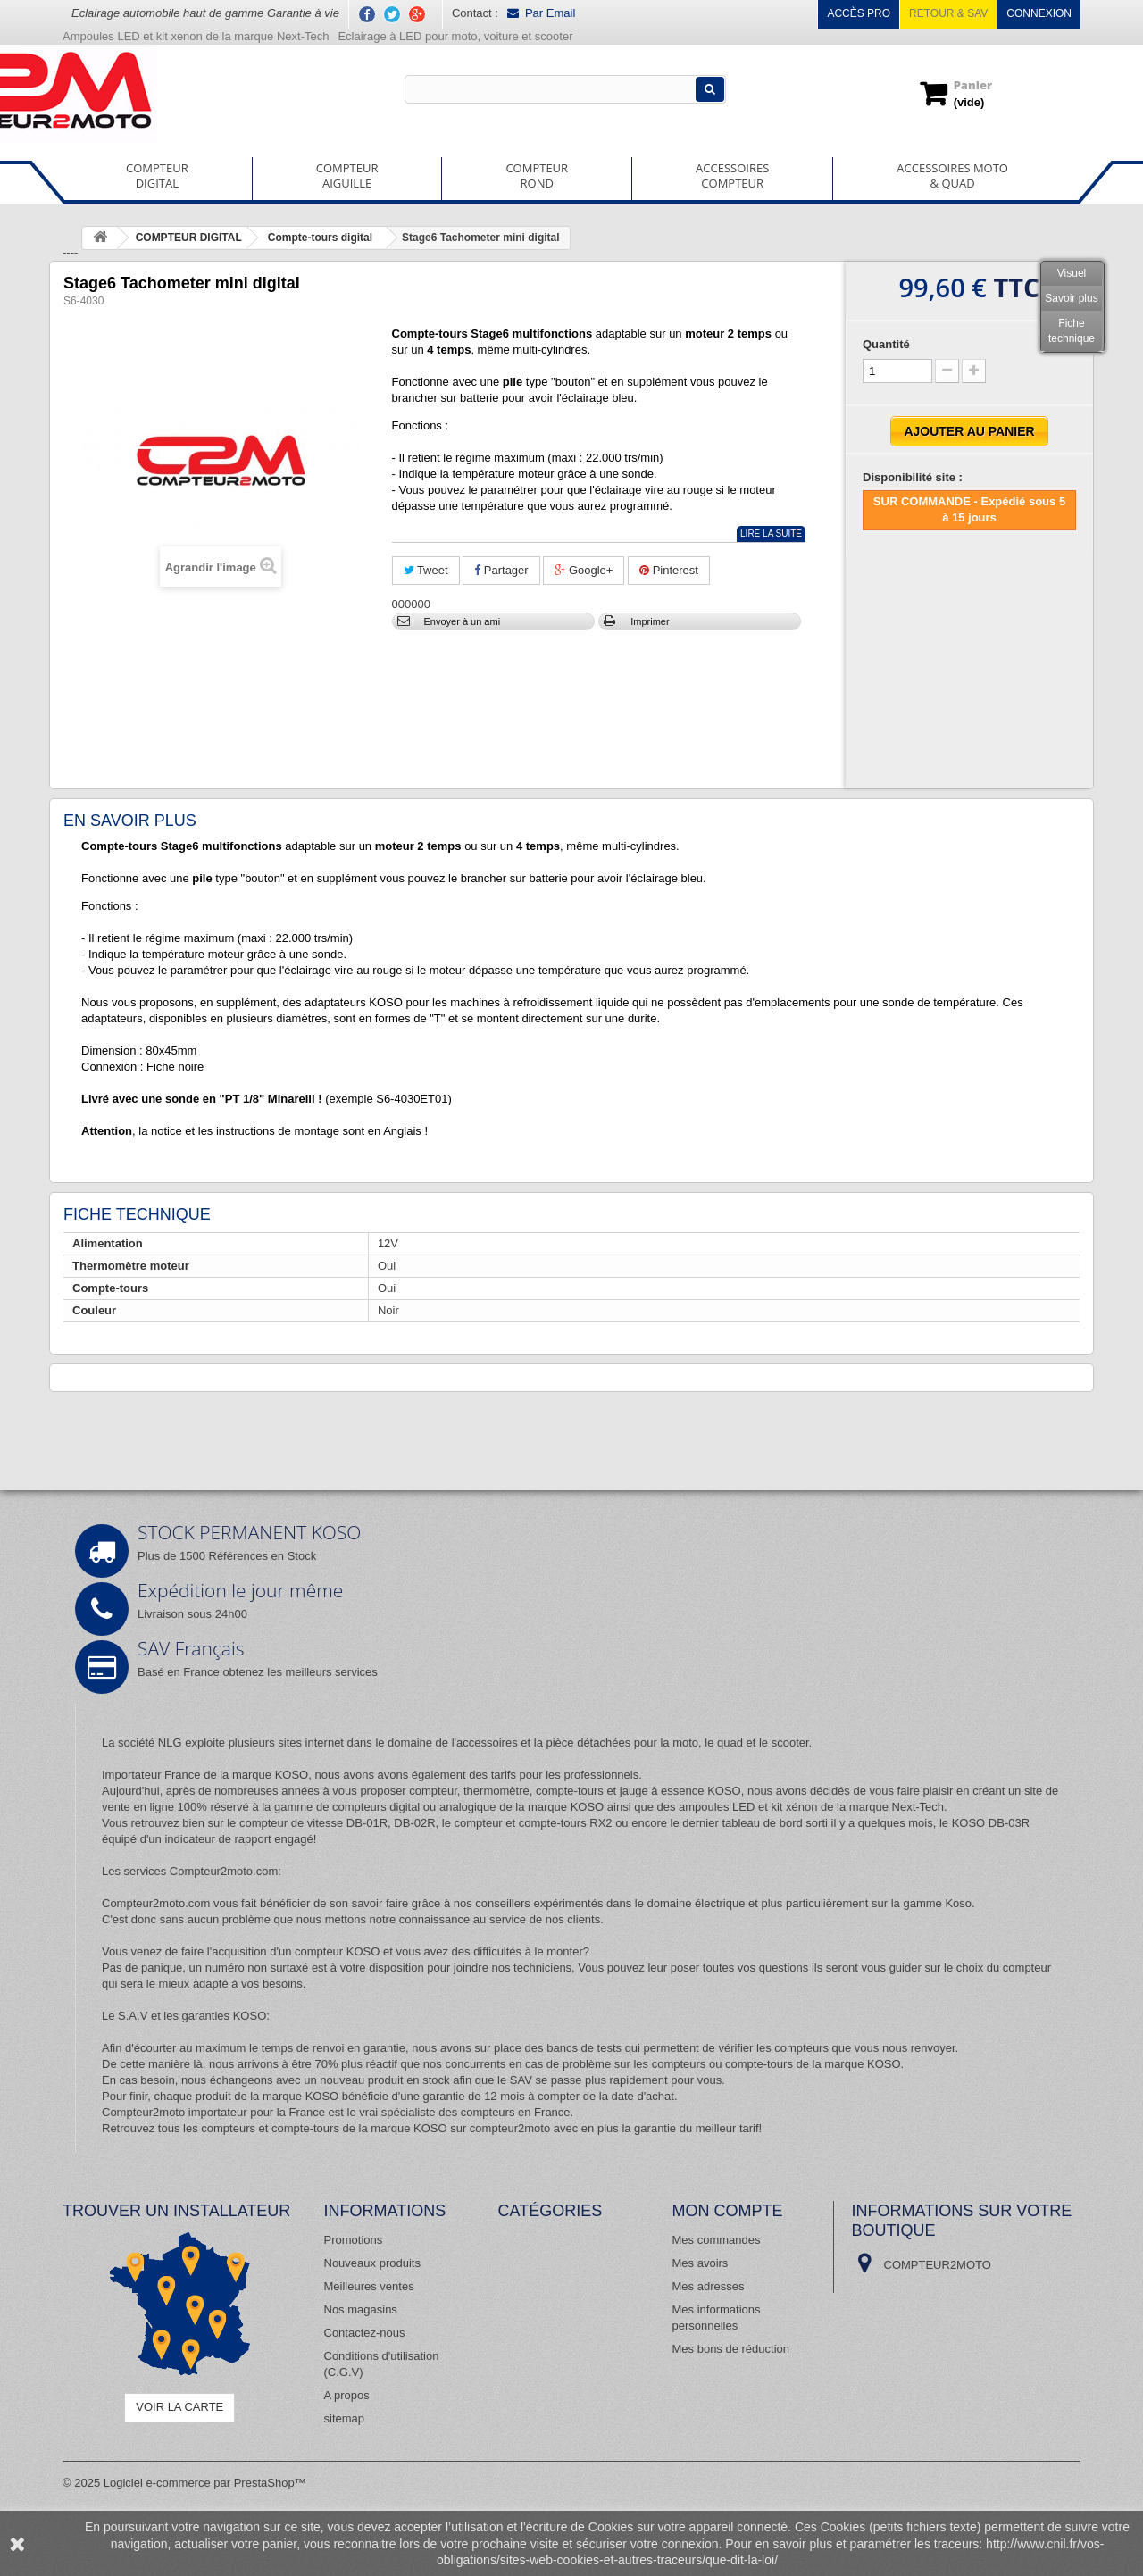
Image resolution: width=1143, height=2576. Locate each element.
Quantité (886, 344)
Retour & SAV (948, 13)
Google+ (584, 570)
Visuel (1071, 273)
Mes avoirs (700, 2263)
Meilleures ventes (369, 2286)
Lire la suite (771, 533)
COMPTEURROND (536, 175)
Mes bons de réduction (731, 2348)
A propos (347, 2395)
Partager (501, 570)
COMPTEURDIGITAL (157, 175)
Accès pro (858, 13)
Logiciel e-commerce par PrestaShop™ (205, 2482)
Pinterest (668, 570)
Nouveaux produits (372, 2263)
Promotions (353, 2240)
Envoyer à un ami (462, 621)
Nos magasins (360, 2309)
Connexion (1039, 13)
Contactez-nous (364, 2332)
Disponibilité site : (913, 477)
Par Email (541, 13)
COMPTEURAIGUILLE (347, 175)
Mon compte (727, 2211)
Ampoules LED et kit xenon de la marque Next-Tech (196, 36)
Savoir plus (1071, 298)
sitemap (344, 2418)
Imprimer (649, 621)
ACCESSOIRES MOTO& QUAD (952, 175)
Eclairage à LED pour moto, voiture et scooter (457, 36)
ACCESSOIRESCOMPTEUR (732, 175)
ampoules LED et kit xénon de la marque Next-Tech (811, 1806)
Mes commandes (716, 2240)
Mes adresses (708, 2286)
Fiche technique (1071, 331)
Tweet (426, 570)
